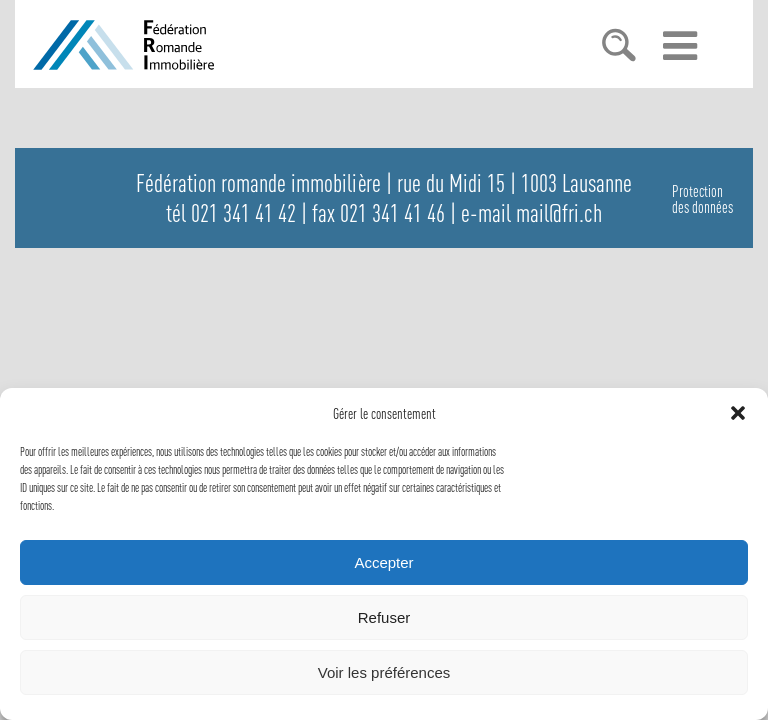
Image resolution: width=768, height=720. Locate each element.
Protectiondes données (702, 199)
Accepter (383, 562)
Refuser (384, 617)
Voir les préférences (384, 672)
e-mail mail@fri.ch (531, 213)
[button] (738, 413)
